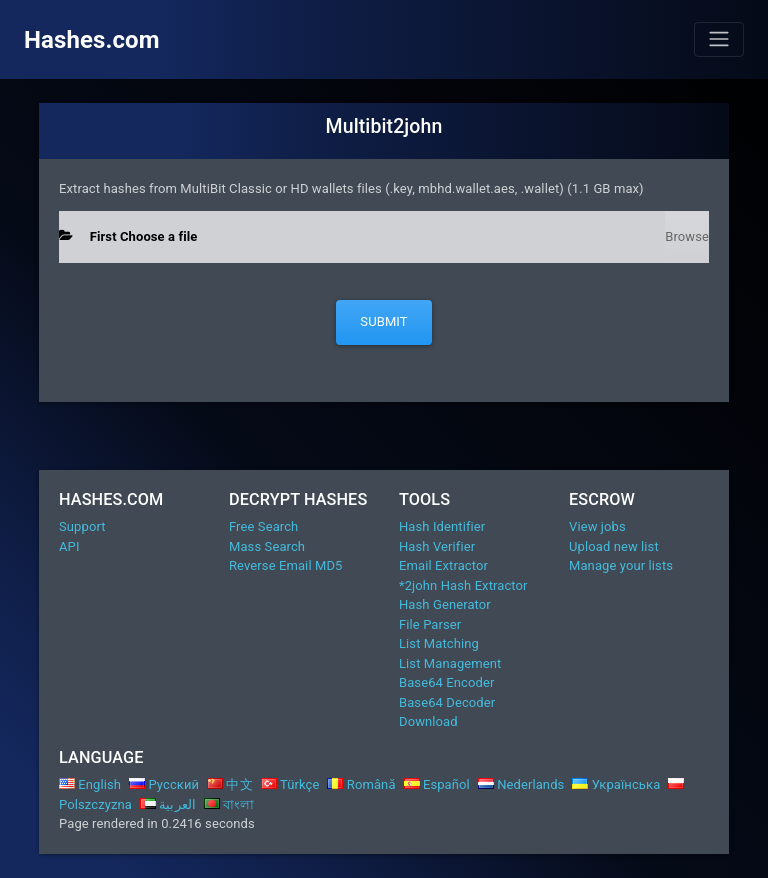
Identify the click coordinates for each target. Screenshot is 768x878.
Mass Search (267, 546)
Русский (164, 784)
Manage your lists (621, 565)
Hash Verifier (437, 546)
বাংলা (229, 804)
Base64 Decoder (447, 702)
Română (361, 784)
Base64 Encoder (446, 682)
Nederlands (521, 784)
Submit (383, 321)
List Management (450, 663)
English (90, 784)
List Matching (439, 643)
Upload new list (614, 546)
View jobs (597, 526)
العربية (168, 804)
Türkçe (290, 784)
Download (428, 721)
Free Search (263, 526)
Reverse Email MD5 (285, 565)
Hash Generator (445, 604)
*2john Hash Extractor (463, 585)
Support (82, 526)
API (69, 546)
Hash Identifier (442, 526)
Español (437, 784)
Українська (616, 784)
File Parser (430, 624)
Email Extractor (443, 565)
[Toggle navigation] (719, 39)
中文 (230, 784)
